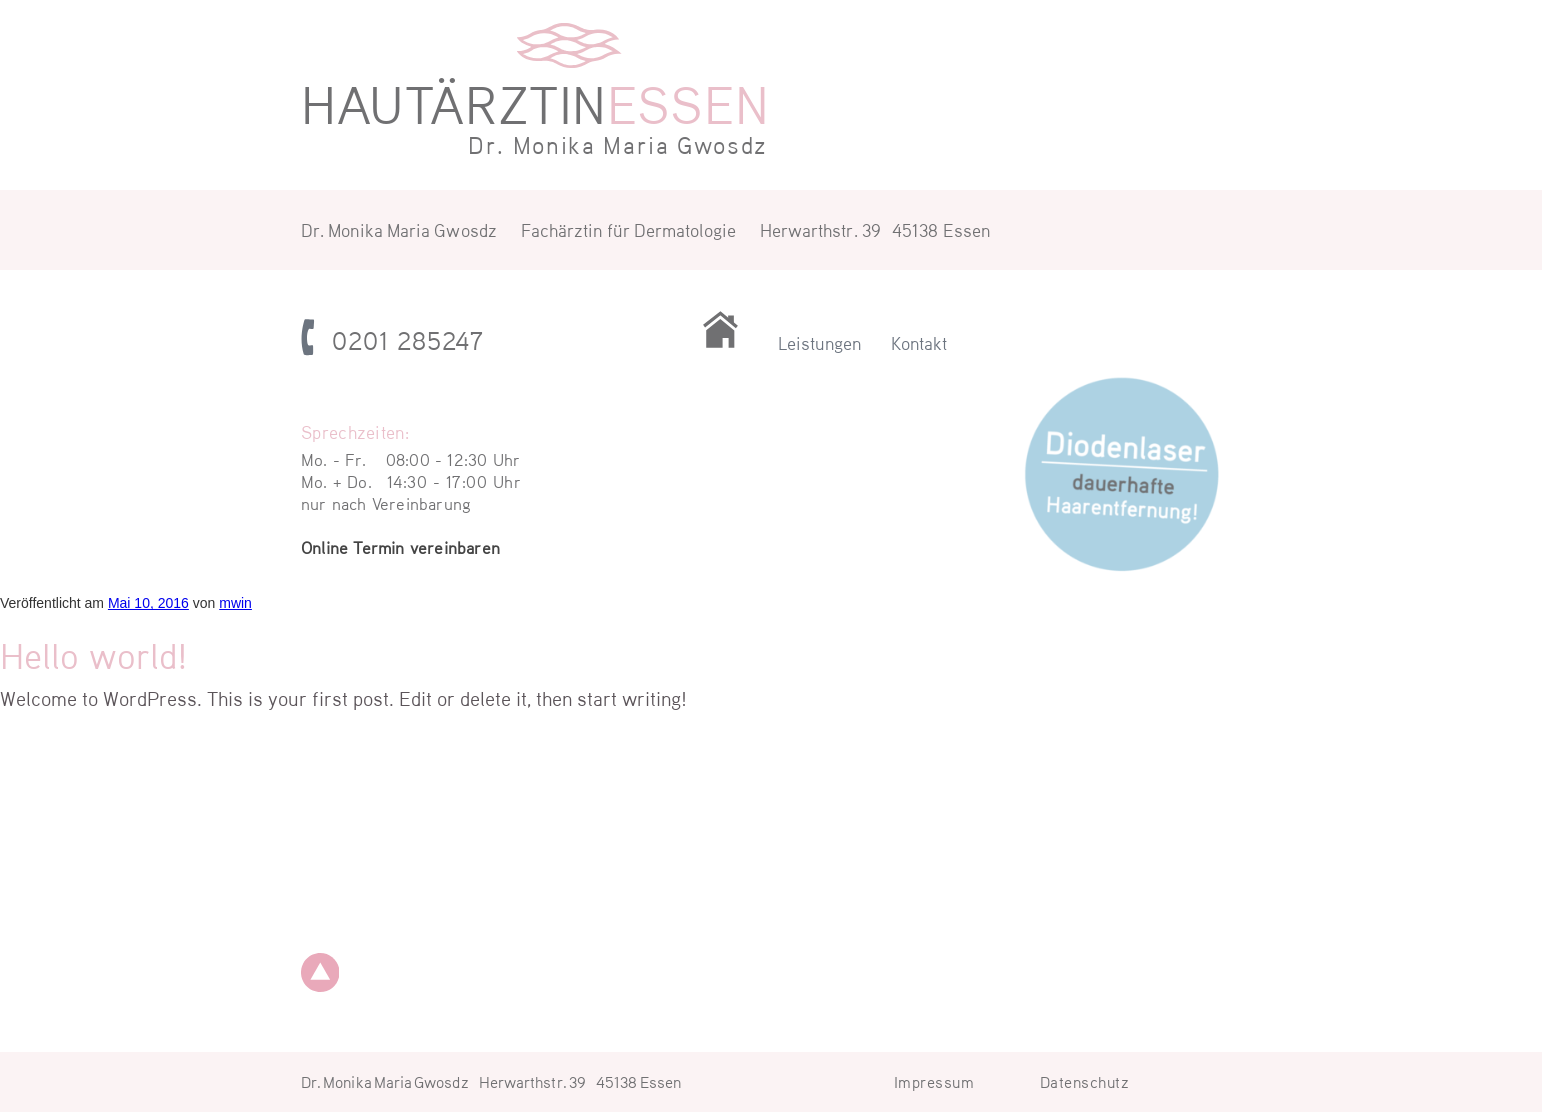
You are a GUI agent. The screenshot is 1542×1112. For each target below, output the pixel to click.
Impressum (934, 1081)
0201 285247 (408, 340)
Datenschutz (1085, 1081)
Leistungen (819, 343)
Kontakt (919, 343)
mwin (235, 603)
